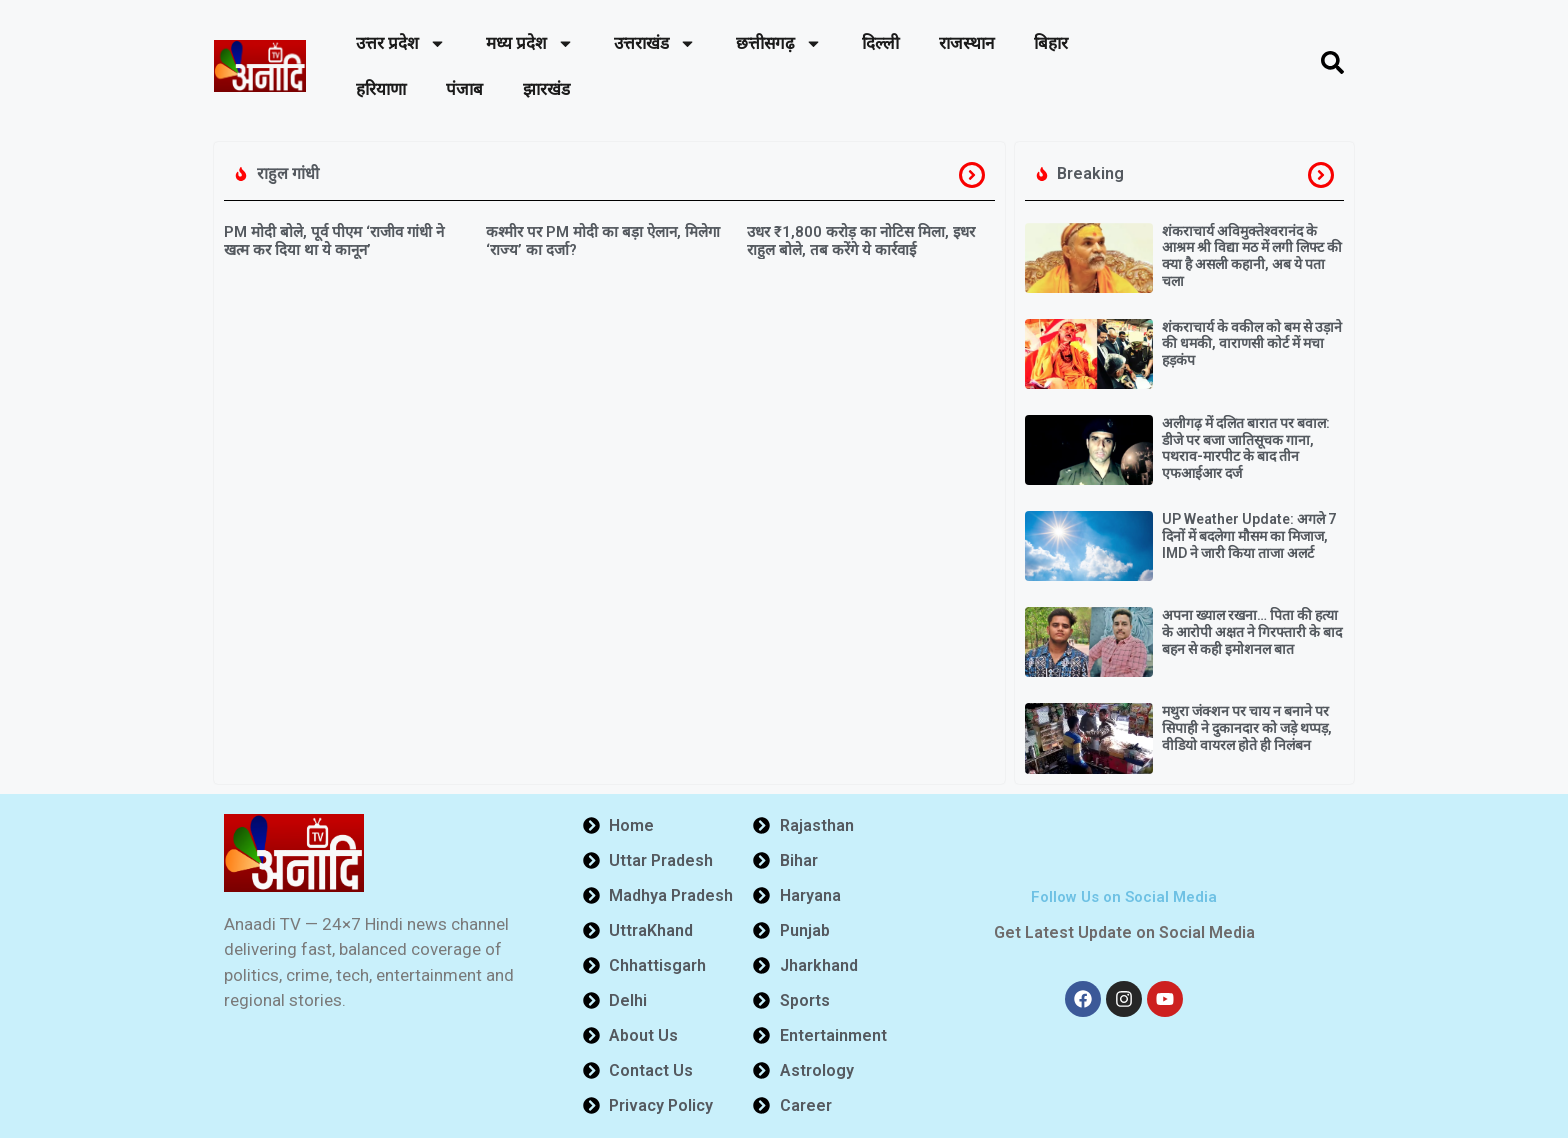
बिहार (1051, 43)
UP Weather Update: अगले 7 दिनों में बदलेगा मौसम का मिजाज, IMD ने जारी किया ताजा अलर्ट (1249, 536)
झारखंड (546, 89)
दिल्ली (880, 43)
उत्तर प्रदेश (401, 43)
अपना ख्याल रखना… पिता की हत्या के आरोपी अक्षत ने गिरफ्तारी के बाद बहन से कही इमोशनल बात (1252, 632)
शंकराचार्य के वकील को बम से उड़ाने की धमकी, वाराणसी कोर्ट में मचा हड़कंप (1252, 344)
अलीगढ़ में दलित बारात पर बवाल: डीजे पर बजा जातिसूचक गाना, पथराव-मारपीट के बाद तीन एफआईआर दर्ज (1246, 448)
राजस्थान (966, 43)
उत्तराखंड (655, 43)
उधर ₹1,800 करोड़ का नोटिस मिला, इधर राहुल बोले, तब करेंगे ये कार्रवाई (861, 241)
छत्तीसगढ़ (779, 43)
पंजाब (464, 89)
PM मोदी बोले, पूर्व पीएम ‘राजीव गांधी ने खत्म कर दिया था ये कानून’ (334, 241)
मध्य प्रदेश (530, 43)
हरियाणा (381, 89)
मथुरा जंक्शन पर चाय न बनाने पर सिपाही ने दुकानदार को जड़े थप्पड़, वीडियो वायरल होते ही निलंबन (1247, 728)
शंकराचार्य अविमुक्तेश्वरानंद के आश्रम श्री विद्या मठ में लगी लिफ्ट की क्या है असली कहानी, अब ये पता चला (1252, 256)
